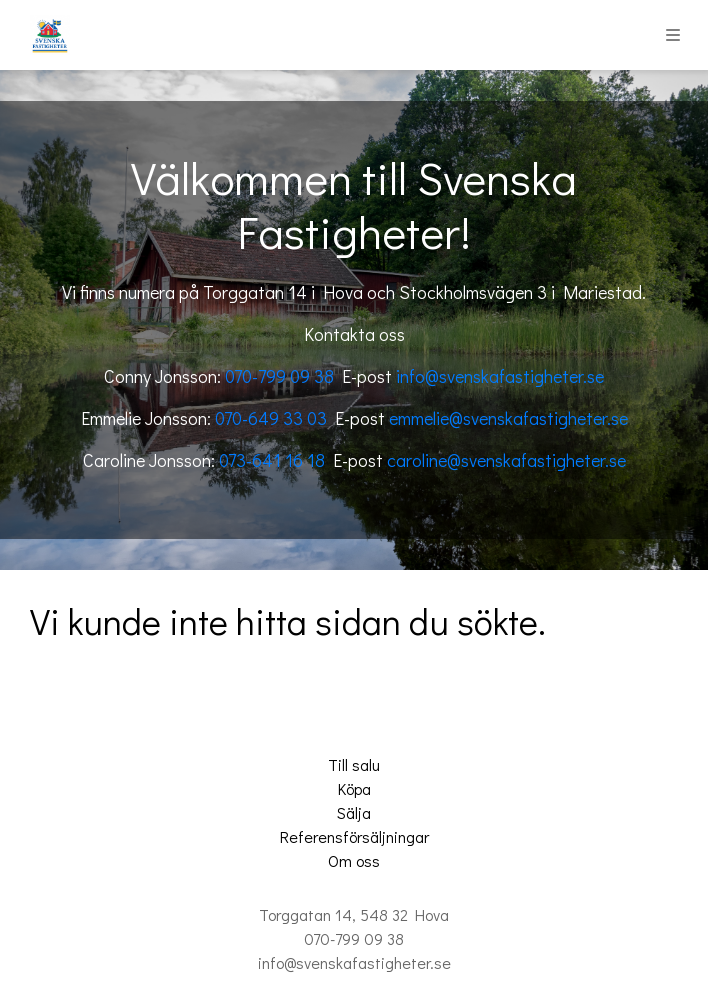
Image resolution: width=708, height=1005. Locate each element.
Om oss (354, 860)
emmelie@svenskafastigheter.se (508, 418)
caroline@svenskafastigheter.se (506, 460)
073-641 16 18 (272, 460)
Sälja (354, 812)
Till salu (354, 764)
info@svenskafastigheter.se (500, 376)
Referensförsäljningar (354, 836)
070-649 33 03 (271, 418)
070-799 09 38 (279, 376)
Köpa (354, 788)
